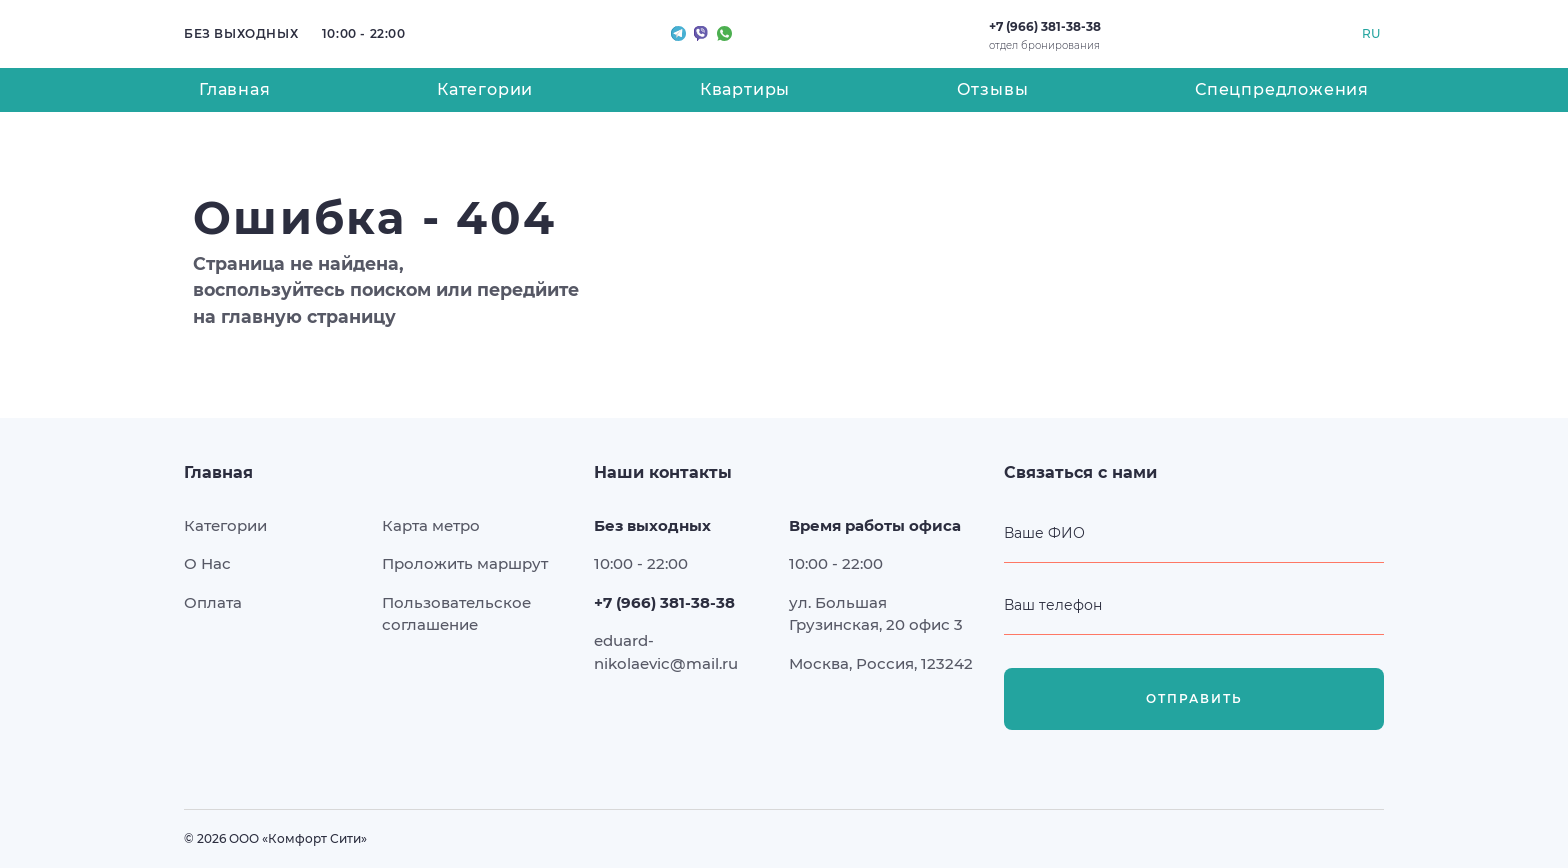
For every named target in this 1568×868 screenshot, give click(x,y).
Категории (485, 89)
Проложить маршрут (465, 563)
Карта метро (431, 525)
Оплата (213, 602)
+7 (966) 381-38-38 (1045, 26)
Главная (235, 89)
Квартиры (745, 89)
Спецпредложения (1282, 89)
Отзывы (993, 89)
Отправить (1194, 699)
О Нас (207, 563)
